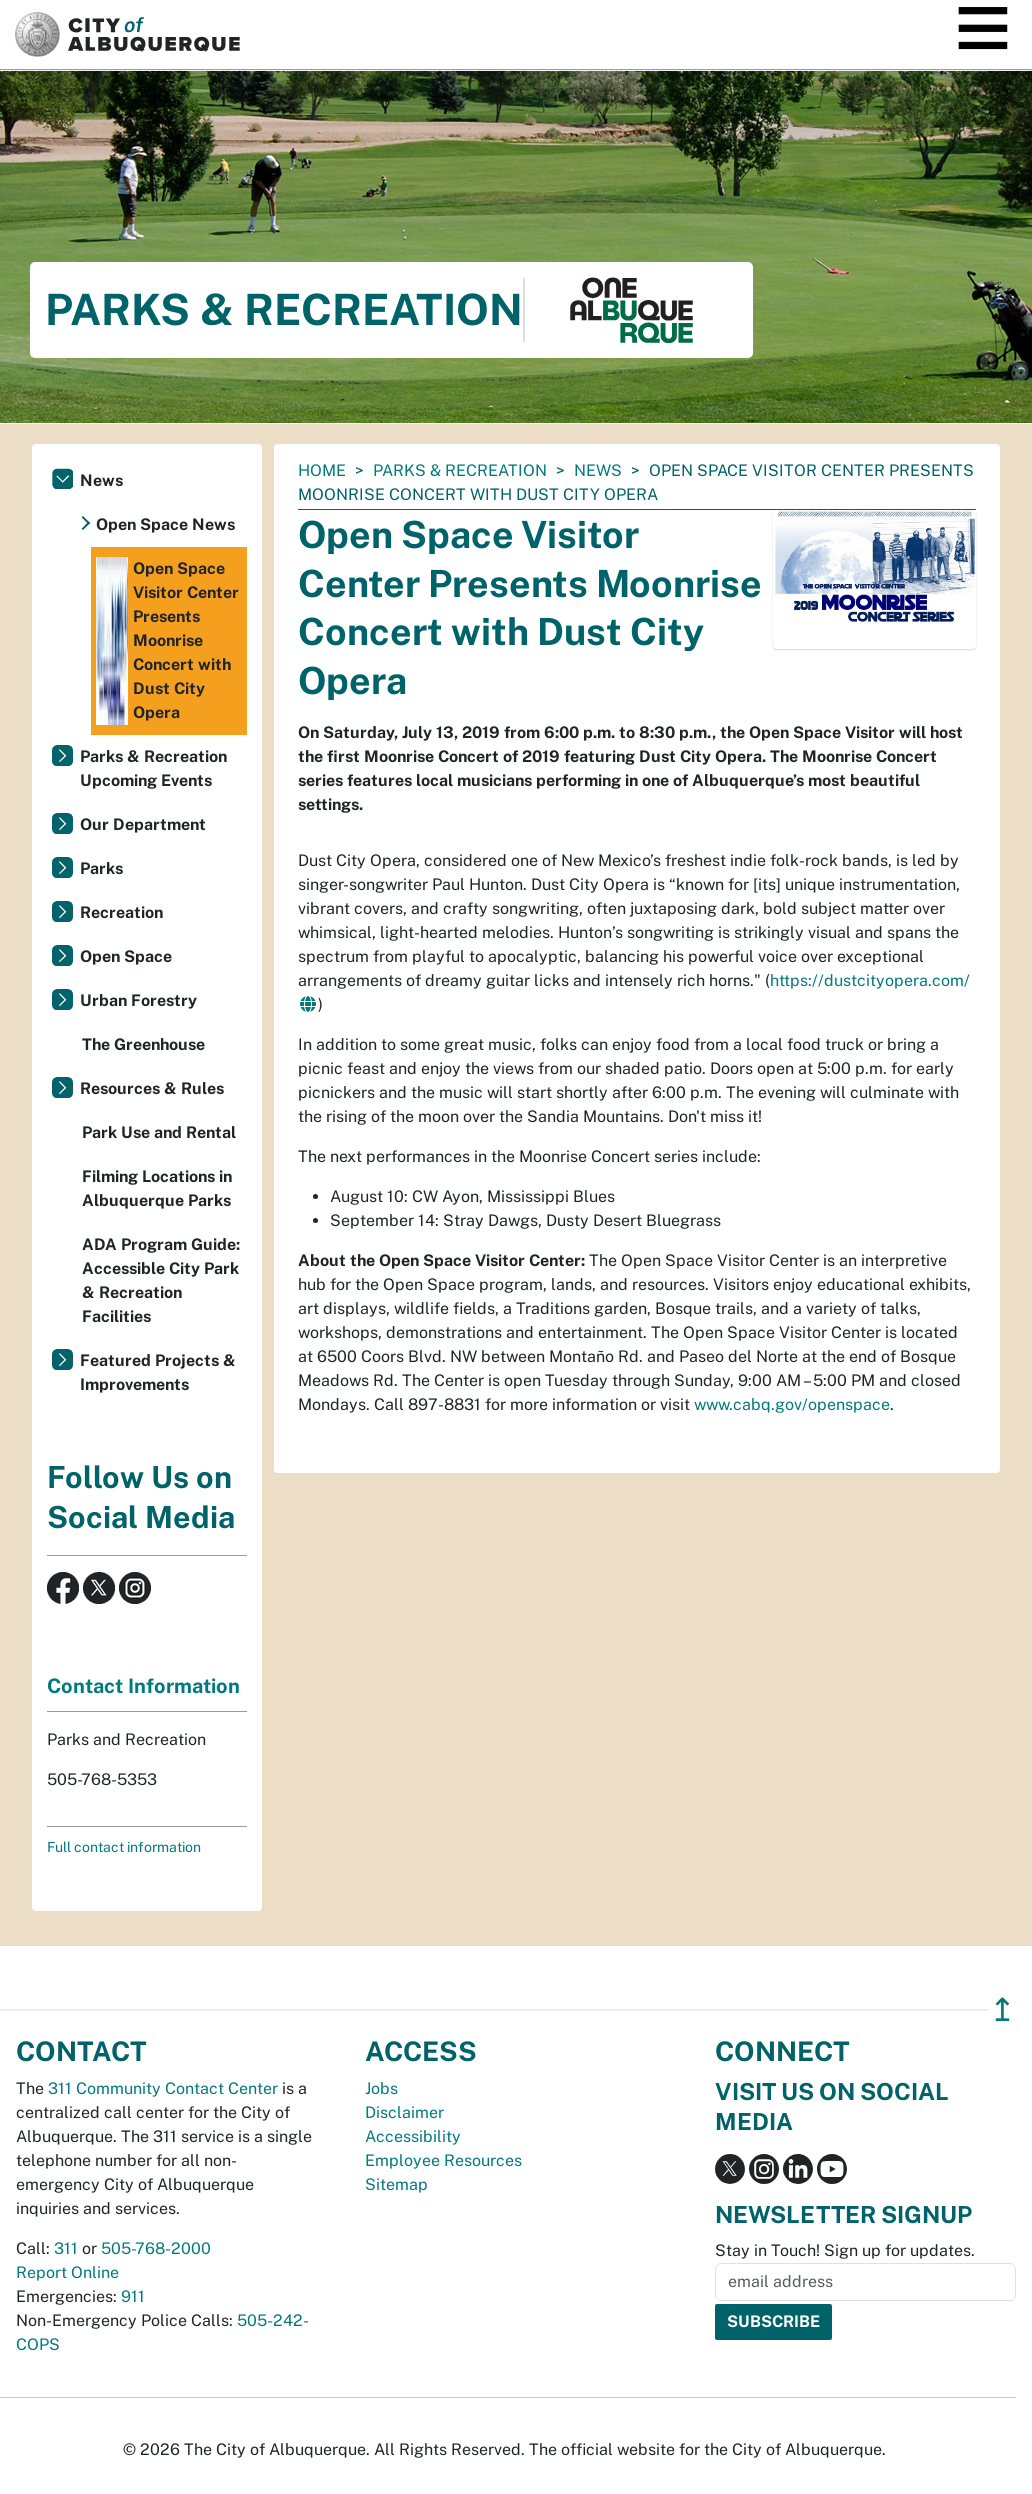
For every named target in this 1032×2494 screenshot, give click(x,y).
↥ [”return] (1002, 2009)
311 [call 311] (66, 2248)
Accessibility (413, 2136)
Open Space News (165, 524)
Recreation (121, 912)
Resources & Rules (152, 1088)
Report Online (67, 2272)
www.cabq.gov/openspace (792, 1404)
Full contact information (124, 1847)
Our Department (143, 824)
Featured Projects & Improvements (158, 1372)
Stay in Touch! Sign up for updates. (845, 2250)
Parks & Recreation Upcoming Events (153, 768)
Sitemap (396, 2184)
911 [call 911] (133, 2296)
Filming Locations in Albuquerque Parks (157, 1188)
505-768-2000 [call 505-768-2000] (156, 2248)
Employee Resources (443, 2160)
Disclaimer (404, 2112)
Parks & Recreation (460, 470)
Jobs (381, 2088)
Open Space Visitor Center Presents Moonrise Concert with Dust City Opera (167, 641)
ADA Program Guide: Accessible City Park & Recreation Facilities (161, 1280)
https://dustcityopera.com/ (870, 980)
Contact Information (143, 1686)
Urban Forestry (138, 1000)
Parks (101, 868)
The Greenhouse (143, 1044)
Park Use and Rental (159, 1132)
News (598, 470)
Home (322, 470)
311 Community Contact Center (163, 2088)
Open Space (126, 956)
